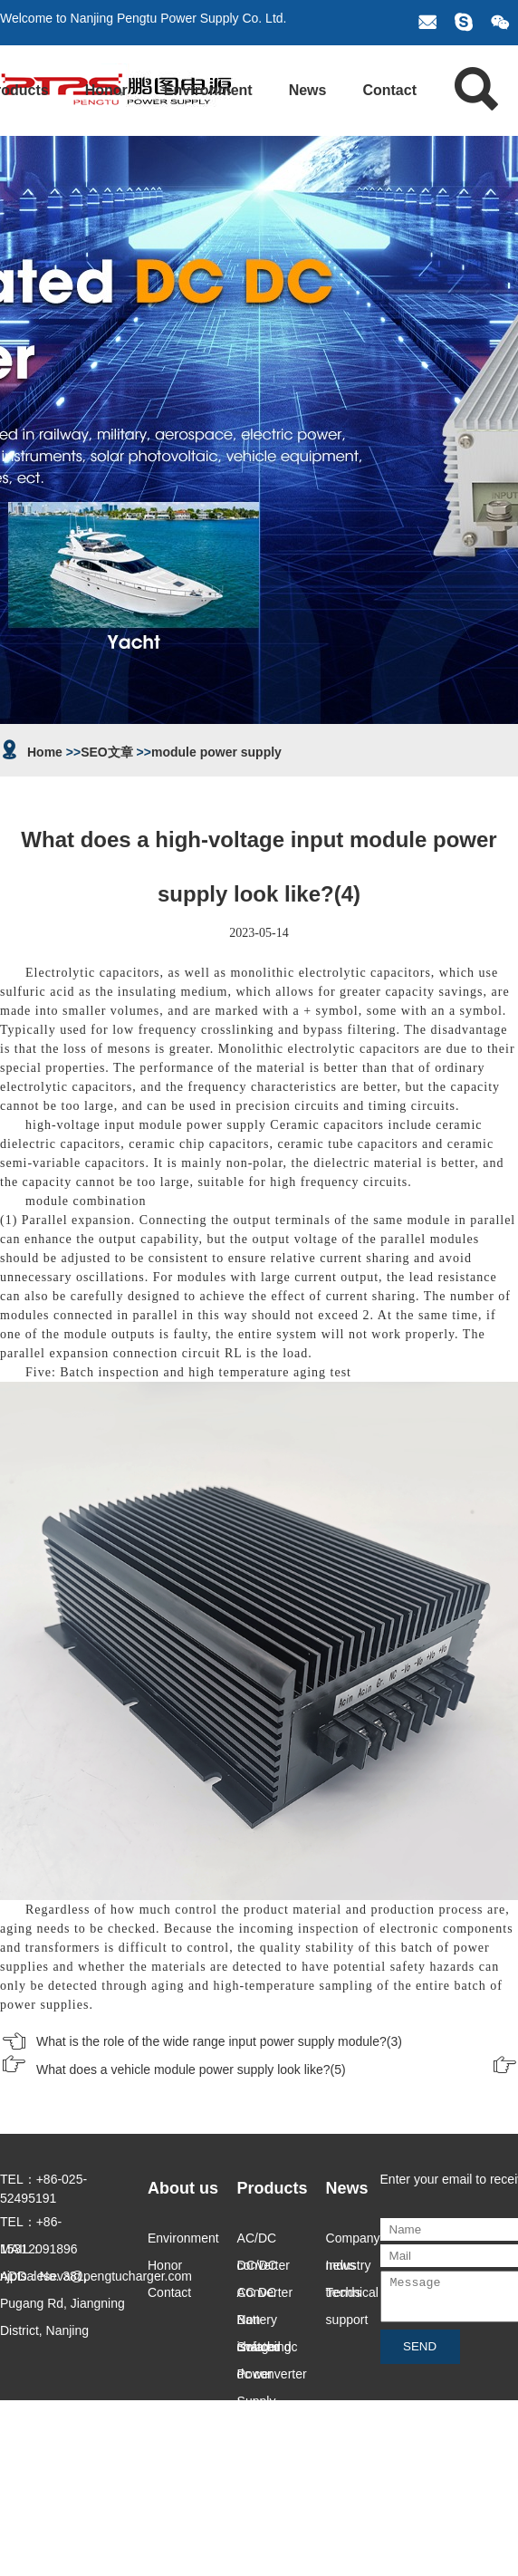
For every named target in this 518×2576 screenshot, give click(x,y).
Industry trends (348, 2268)
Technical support (352, 2295)
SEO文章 (107, 752)
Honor (106, 90)
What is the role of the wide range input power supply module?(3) (219, 2041)
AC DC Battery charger (258, 2295)
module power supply (216, 752)
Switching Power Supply (264, 2350)
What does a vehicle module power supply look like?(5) (191, 2069)
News (308, 90)
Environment (208, 90)
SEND (419, 2354)
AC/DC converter (263, 2241)
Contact (389, 90)
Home (44, 752)
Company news (353, 2241)
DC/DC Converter (265, 2268)
